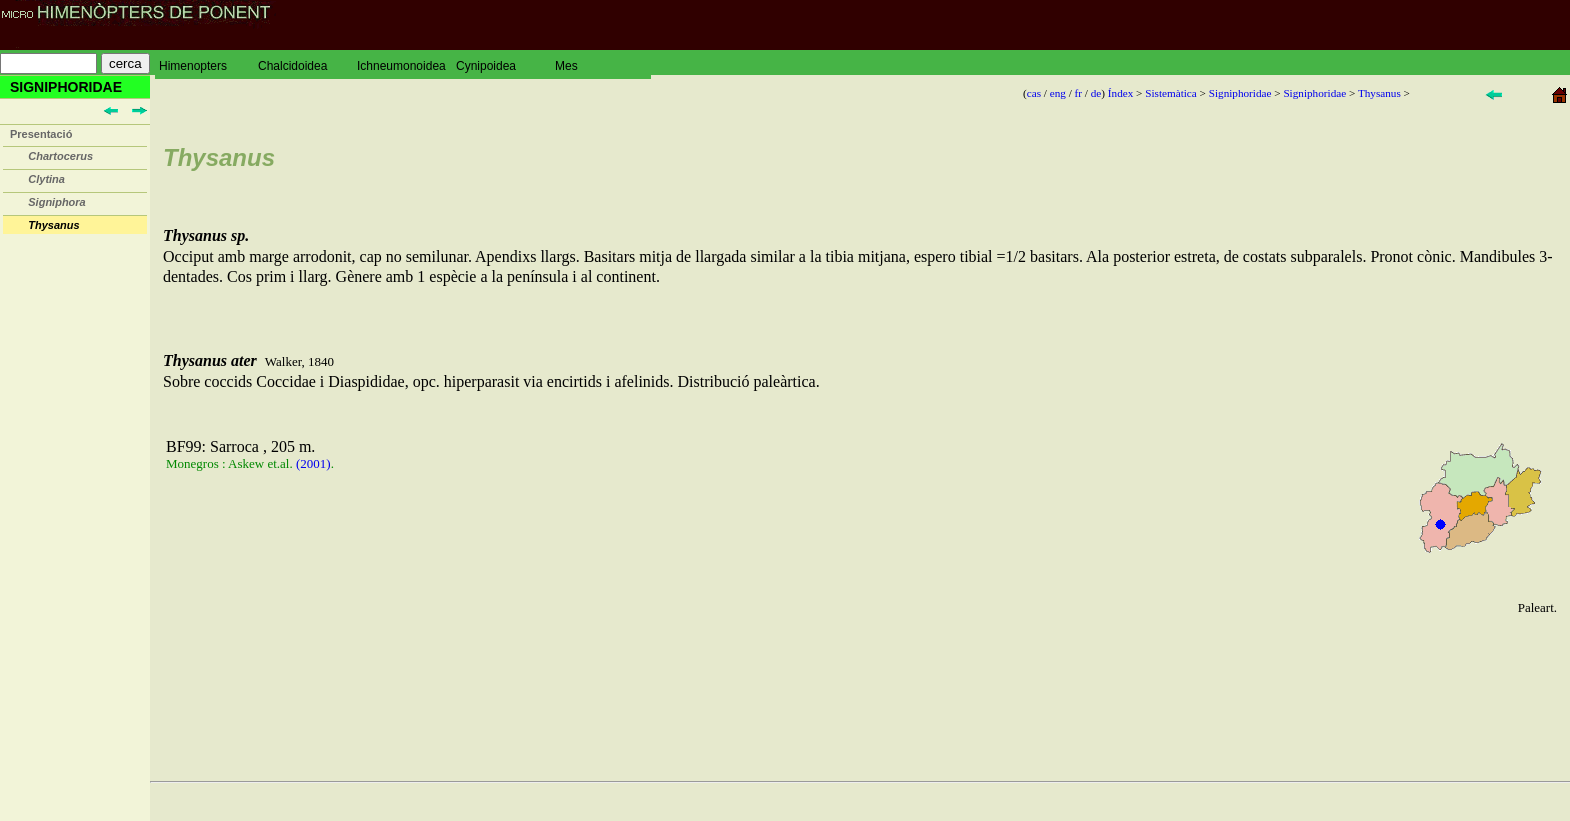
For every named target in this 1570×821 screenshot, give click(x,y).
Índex (1120, 93)
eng (1058, 93)
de (1096, 93)
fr (1078, 93)
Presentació (41, 134)
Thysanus (1379, 93)
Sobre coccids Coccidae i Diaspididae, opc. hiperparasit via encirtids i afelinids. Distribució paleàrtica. (860, 485)
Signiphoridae (1240, 93)
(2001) (313, 463)
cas (1034, 93)
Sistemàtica (1171, 93)
